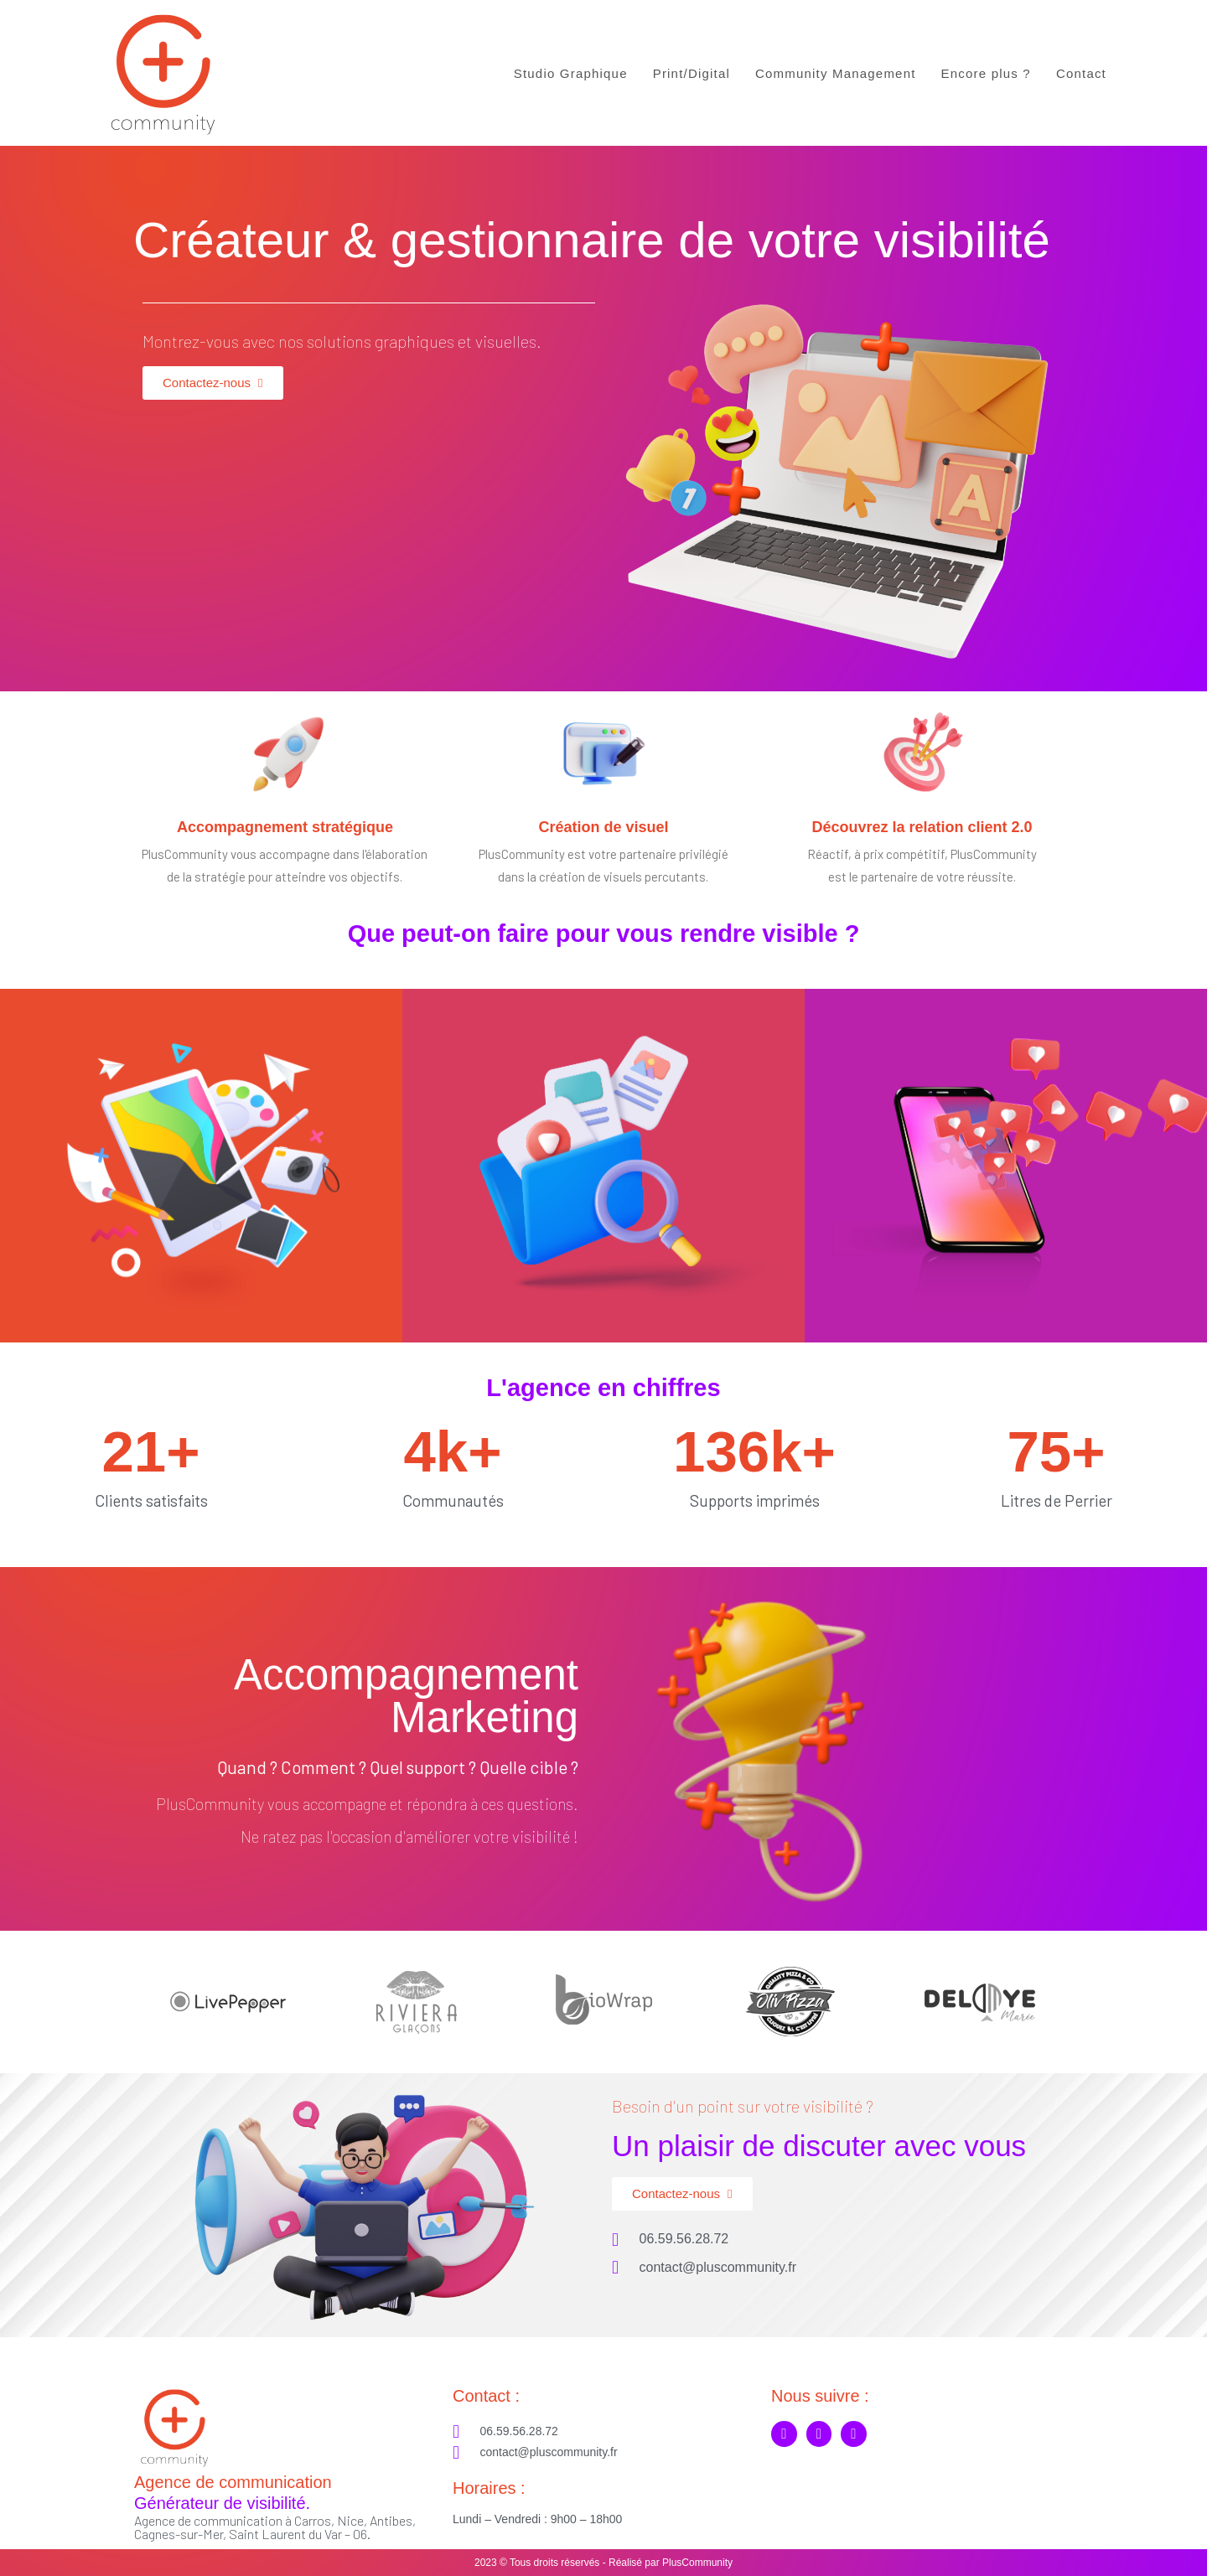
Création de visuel (603, 827)
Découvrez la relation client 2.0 (921, 827)
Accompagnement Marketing (406, 1696)
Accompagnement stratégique (285, 827)
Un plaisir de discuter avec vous (819, 2145)
